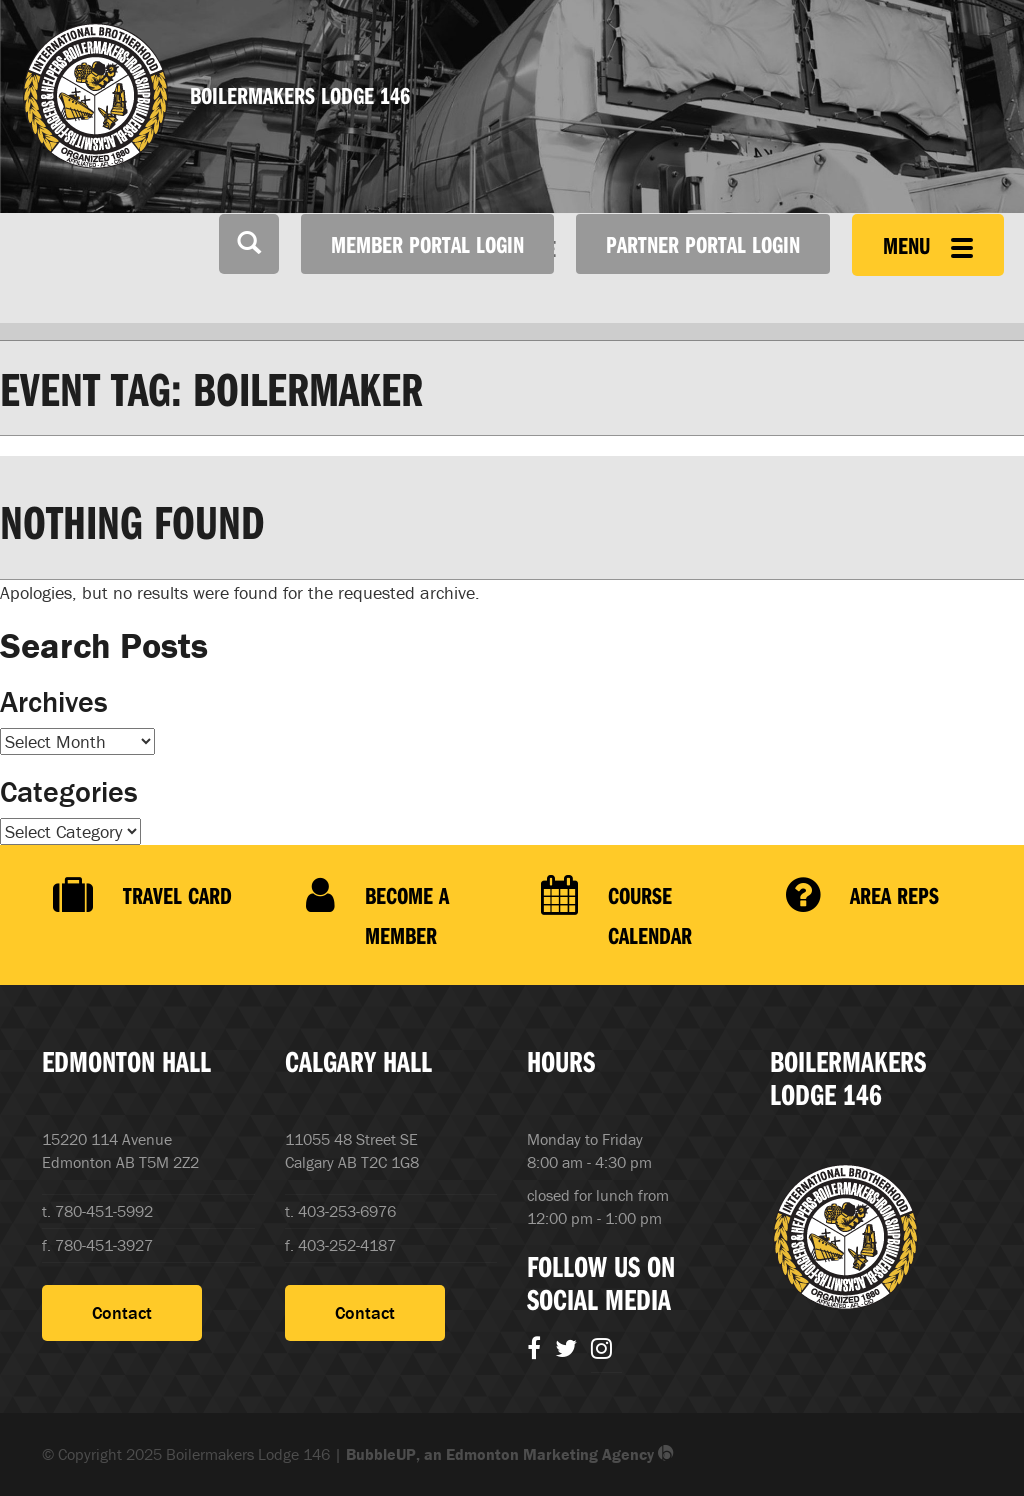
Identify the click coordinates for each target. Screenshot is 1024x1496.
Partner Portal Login (703, 244)
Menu (928, 245)
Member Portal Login (427, 244)
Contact (122, 1312)
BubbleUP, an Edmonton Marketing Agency (510, 1454)
